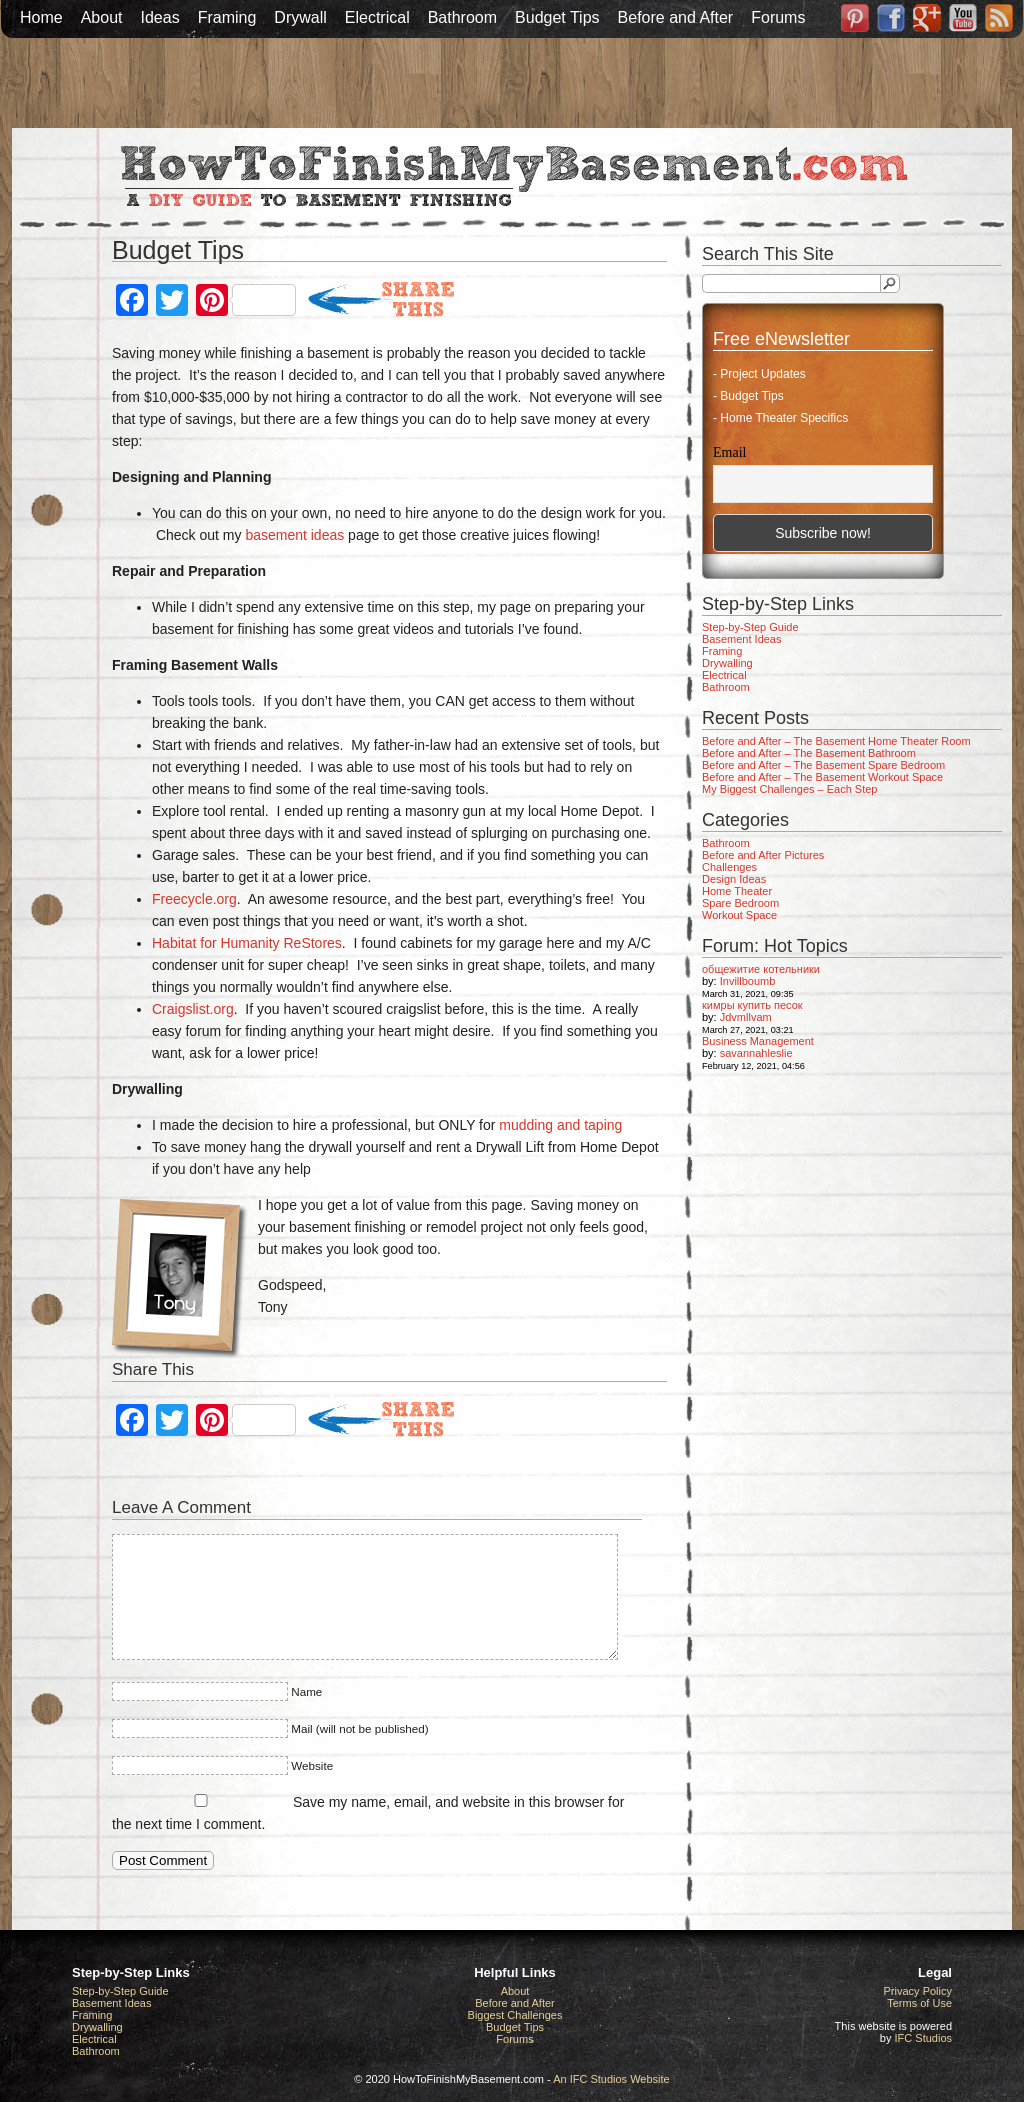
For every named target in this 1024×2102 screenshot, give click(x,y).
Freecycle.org (194, 899)
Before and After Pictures (763, 855)
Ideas (160, 17)
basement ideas (294, 535)
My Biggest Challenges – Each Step (790, 789)
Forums (778, 17)
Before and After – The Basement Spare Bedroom (823, 765)
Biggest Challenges (515, 2015)
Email (729, 452)
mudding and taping (560, 1125)
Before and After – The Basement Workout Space (822, 777)
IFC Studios (923, 2038)
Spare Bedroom (740, 903)
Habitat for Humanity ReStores (247, 943)
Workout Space (739, 915)
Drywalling (727, 663)
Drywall (300, 17)
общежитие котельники (761, 969)
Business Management (758, 1041)
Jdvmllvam (746, 1017)
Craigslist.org (193, 1009)
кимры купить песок (752, 1005)
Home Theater (737, 891)
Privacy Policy (918, 1991)
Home (41, 17)
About (102, 17)
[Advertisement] (512, 83)
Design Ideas (734, 879)
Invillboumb (748, 981)
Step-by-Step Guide (750, 627)
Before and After (676, 17)
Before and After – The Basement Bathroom (809, 753)
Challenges (729, 867)
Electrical (377, 17)
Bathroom (462, 17)
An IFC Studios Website (611, 2079)
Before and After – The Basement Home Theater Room (836, 741)
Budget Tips (557, 17)
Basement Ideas (742, 639)
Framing (227, 17)
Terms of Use (919, 2003)
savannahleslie (756, 1053)
